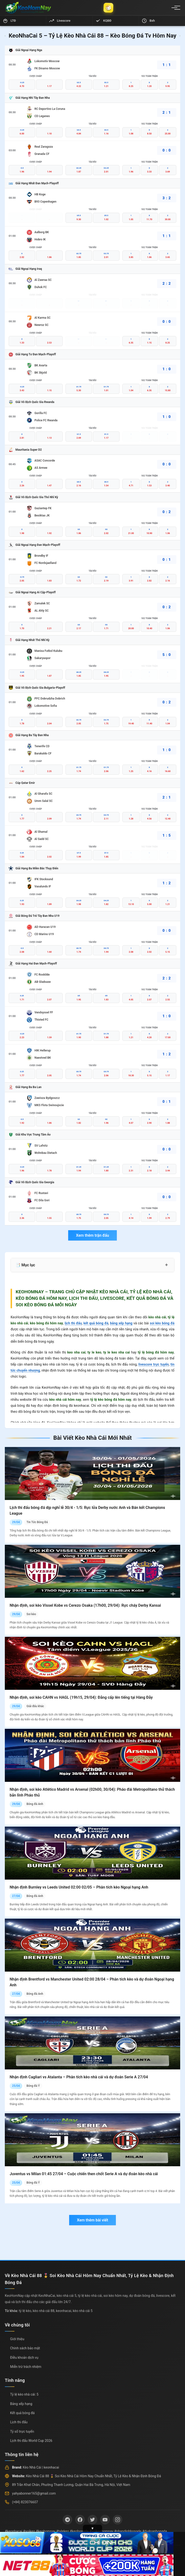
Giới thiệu (17, 2339)
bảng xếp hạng (121, 1323)
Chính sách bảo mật (25, 2348)
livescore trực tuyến (154, 1364)
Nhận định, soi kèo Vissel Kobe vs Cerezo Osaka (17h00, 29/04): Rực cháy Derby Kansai (85, 1605)
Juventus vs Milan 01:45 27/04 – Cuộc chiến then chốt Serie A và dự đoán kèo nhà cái (84, 2174)
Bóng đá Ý (33, 2085)
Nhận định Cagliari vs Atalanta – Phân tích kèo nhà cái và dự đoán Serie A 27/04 (79, 2077)
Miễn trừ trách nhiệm (25, 2367)
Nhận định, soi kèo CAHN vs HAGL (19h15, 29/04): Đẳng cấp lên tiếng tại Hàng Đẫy (81, 1697)
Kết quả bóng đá (22, 2413)
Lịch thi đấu (18, 2422)
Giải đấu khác (35, 1706)
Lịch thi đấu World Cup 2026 (31, 2441)
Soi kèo (31, 1614)
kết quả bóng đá (96, 1323)
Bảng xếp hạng (21, 2404)
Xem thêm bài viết (92, 2220)
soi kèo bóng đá (162, 1323)
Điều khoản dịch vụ (24, 2357)
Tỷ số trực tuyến (22, 2431)
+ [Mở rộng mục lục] (166, 1265)
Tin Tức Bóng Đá (37, 1522)
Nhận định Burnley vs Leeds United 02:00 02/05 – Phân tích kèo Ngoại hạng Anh (79, 1887)
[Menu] (174, 8)
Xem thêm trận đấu (92, 1235)
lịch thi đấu (73, 1323)
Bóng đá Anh (34, 1804)
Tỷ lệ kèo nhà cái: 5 (24, 2394)
